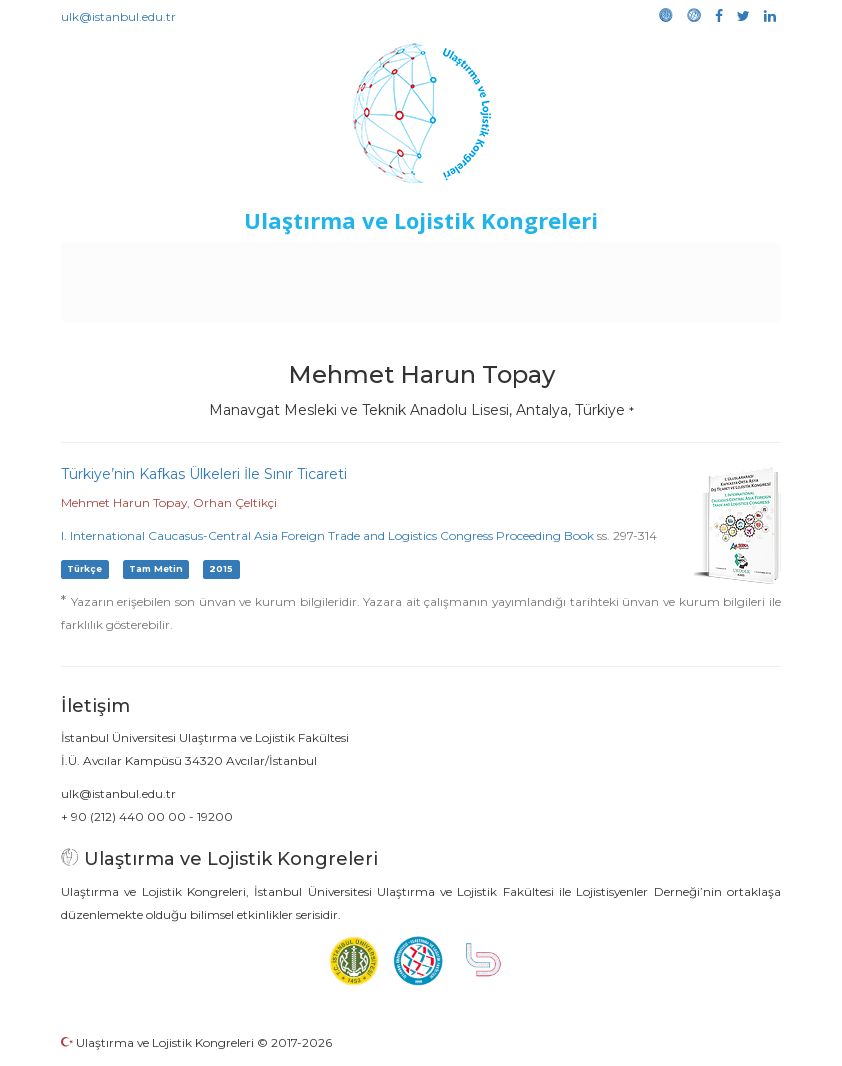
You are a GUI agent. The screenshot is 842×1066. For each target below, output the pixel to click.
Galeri (390, 302)
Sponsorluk (615, 262)
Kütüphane (707, 262)
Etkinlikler (447, 262)
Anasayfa (127, 262)
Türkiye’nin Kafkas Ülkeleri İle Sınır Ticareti (204, 474)
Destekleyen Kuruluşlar (319, 262)
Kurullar (199, 262)
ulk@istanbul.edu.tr (118, 16)
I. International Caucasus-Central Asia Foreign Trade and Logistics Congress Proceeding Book (327, 535)
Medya (448, 302)
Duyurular (529, 262)
